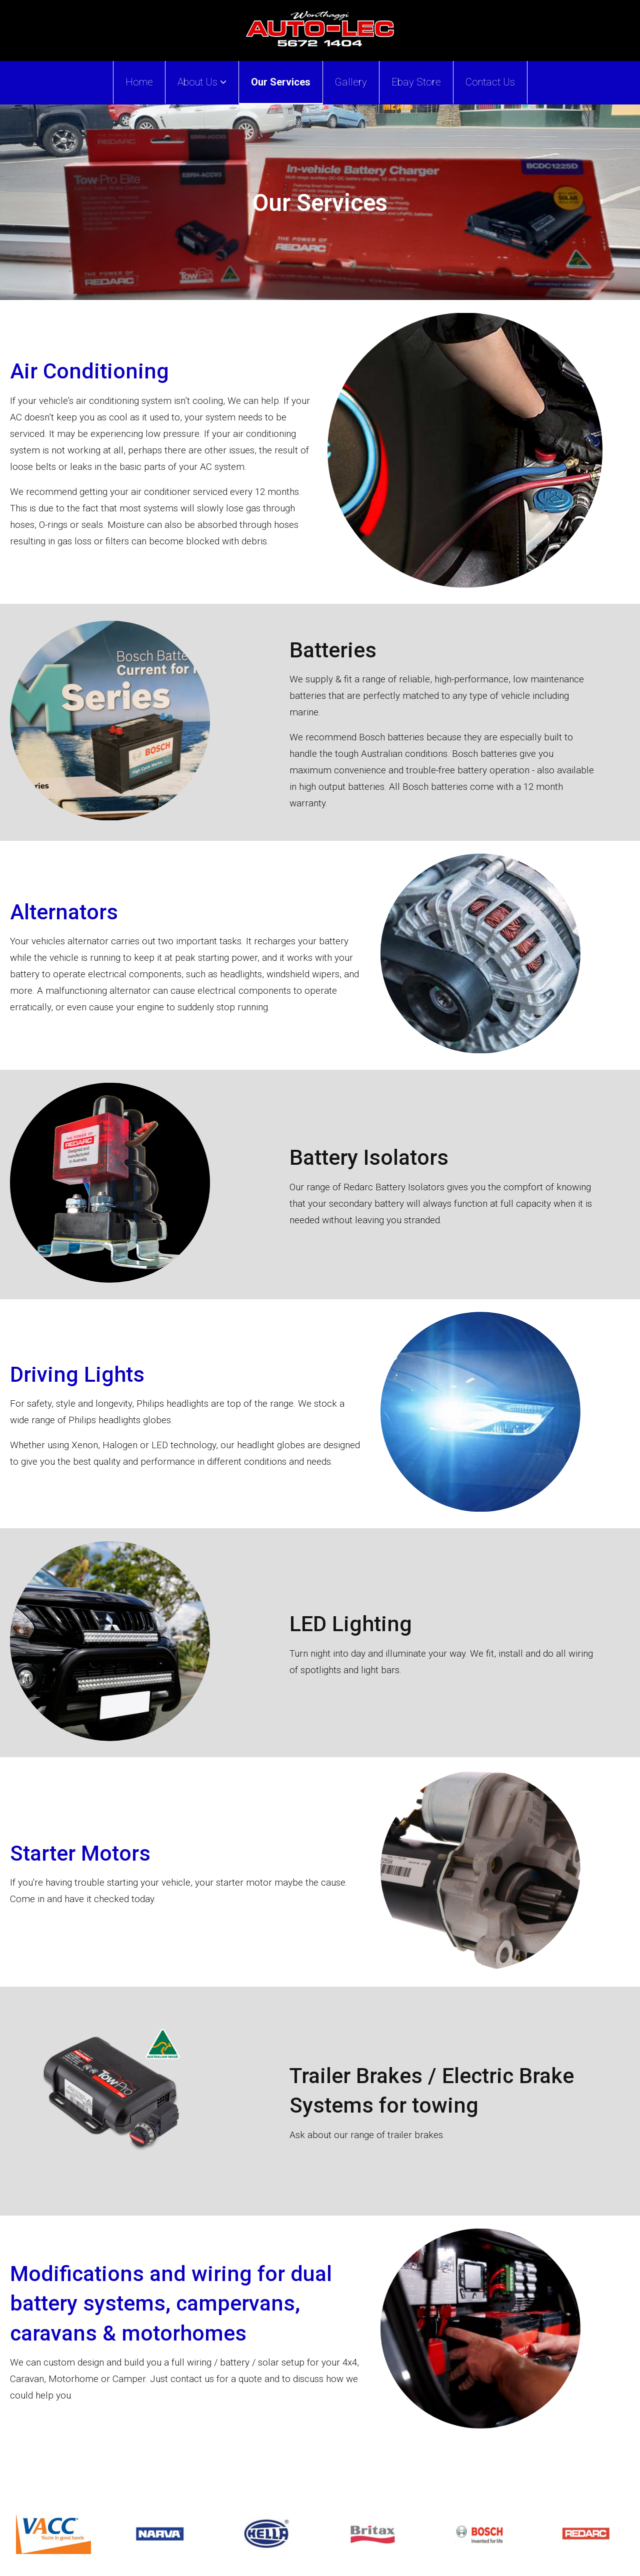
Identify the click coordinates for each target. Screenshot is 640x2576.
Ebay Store (416, 82)
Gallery (351, 82)
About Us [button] (202, 82)
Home (139, 82)
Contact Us (490, 82)
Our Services (280, 82)
